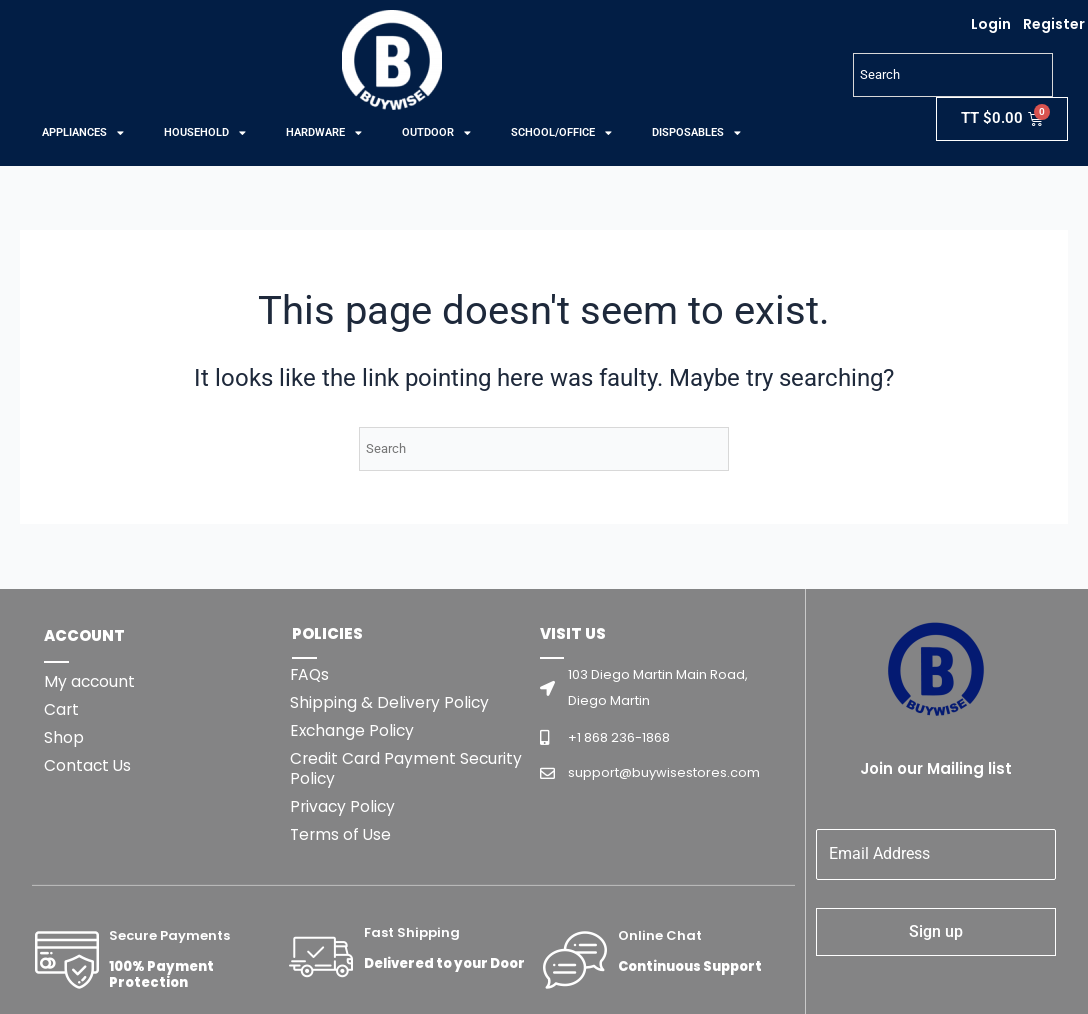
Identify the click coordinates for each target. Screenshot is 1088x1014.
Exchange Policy (353, 730)
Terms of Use (342, 834)
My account (90, 681)
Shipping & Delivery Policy (390, 702)
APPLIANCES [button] (83, 133)
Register (1054, 24)
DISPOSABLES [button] (696, 133)
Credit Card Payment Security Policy (408, 768)
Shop (64, 737)
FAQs (310, 674)
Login (991, 24)
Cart (62, 709)
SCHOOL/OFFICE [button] (561, 133)
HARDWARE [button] (324, 133)
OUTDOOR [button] (436, 133)
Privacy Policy (344, 806)
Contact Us (88, 765)
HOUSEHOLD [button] (205, 133)
